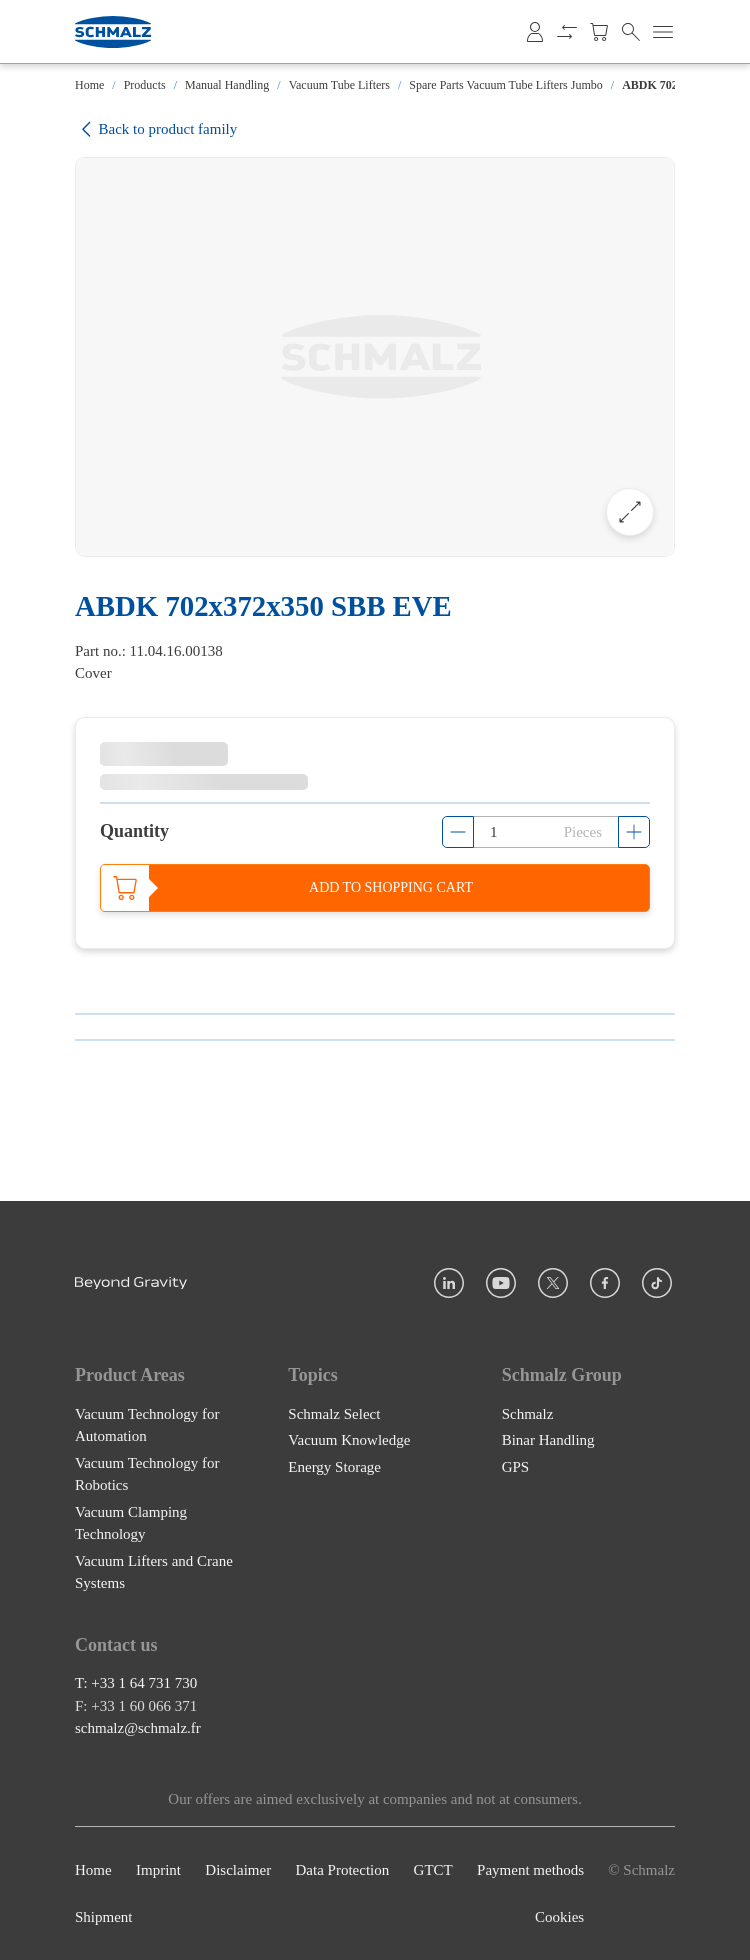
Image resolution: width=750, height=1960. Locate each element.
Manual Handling (227, 85)
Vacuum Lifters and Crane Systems (154, 1571)
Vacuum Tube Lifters (339, 85)
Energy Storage (334, 1466)
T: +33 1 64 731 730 (136, 1683)
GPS (516, 1466)
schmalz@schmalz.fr (138, 1728)
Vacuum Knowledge (349, 1440)
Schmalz (528, 1413)
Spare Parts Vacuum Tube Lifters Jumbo (505, 85)
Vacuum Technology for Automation (147, 1424)
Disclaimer (238, 1870)
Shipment (104, 1917)
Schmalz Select (334, 1413)
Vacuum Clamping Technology (131, 1522)
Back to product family (156, 129)
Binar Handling (548, 1440)
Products (145, 85)
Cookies (559, 1917)
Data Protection (343, 1870)
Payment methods (530, 1870)
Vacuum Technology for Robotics (147, 1473)
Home (89, 85)
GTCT (433, 1870)
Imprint (158, 1870)
